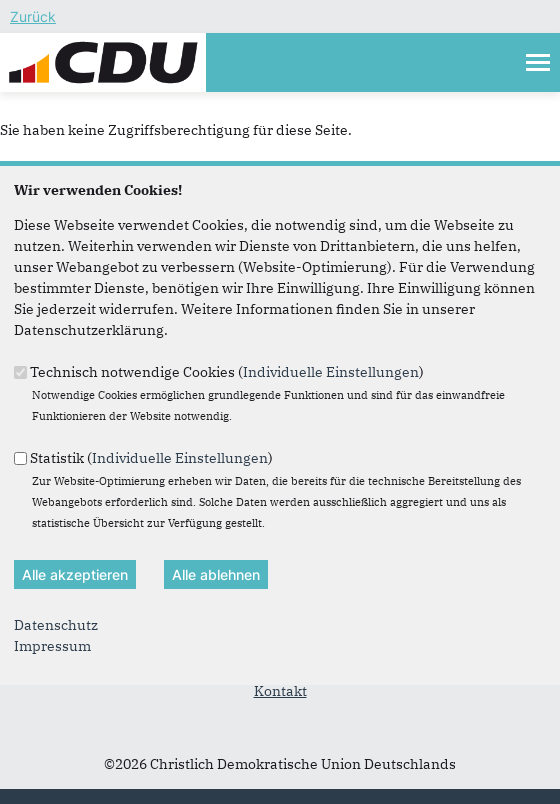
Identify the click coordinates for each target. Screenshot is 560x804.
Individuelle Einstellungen (331, 371)
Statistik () (151, 457)
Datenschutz (56, 625)
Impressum (52, 646)
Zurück (33, 16)
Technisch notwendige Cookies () (227, 371)
